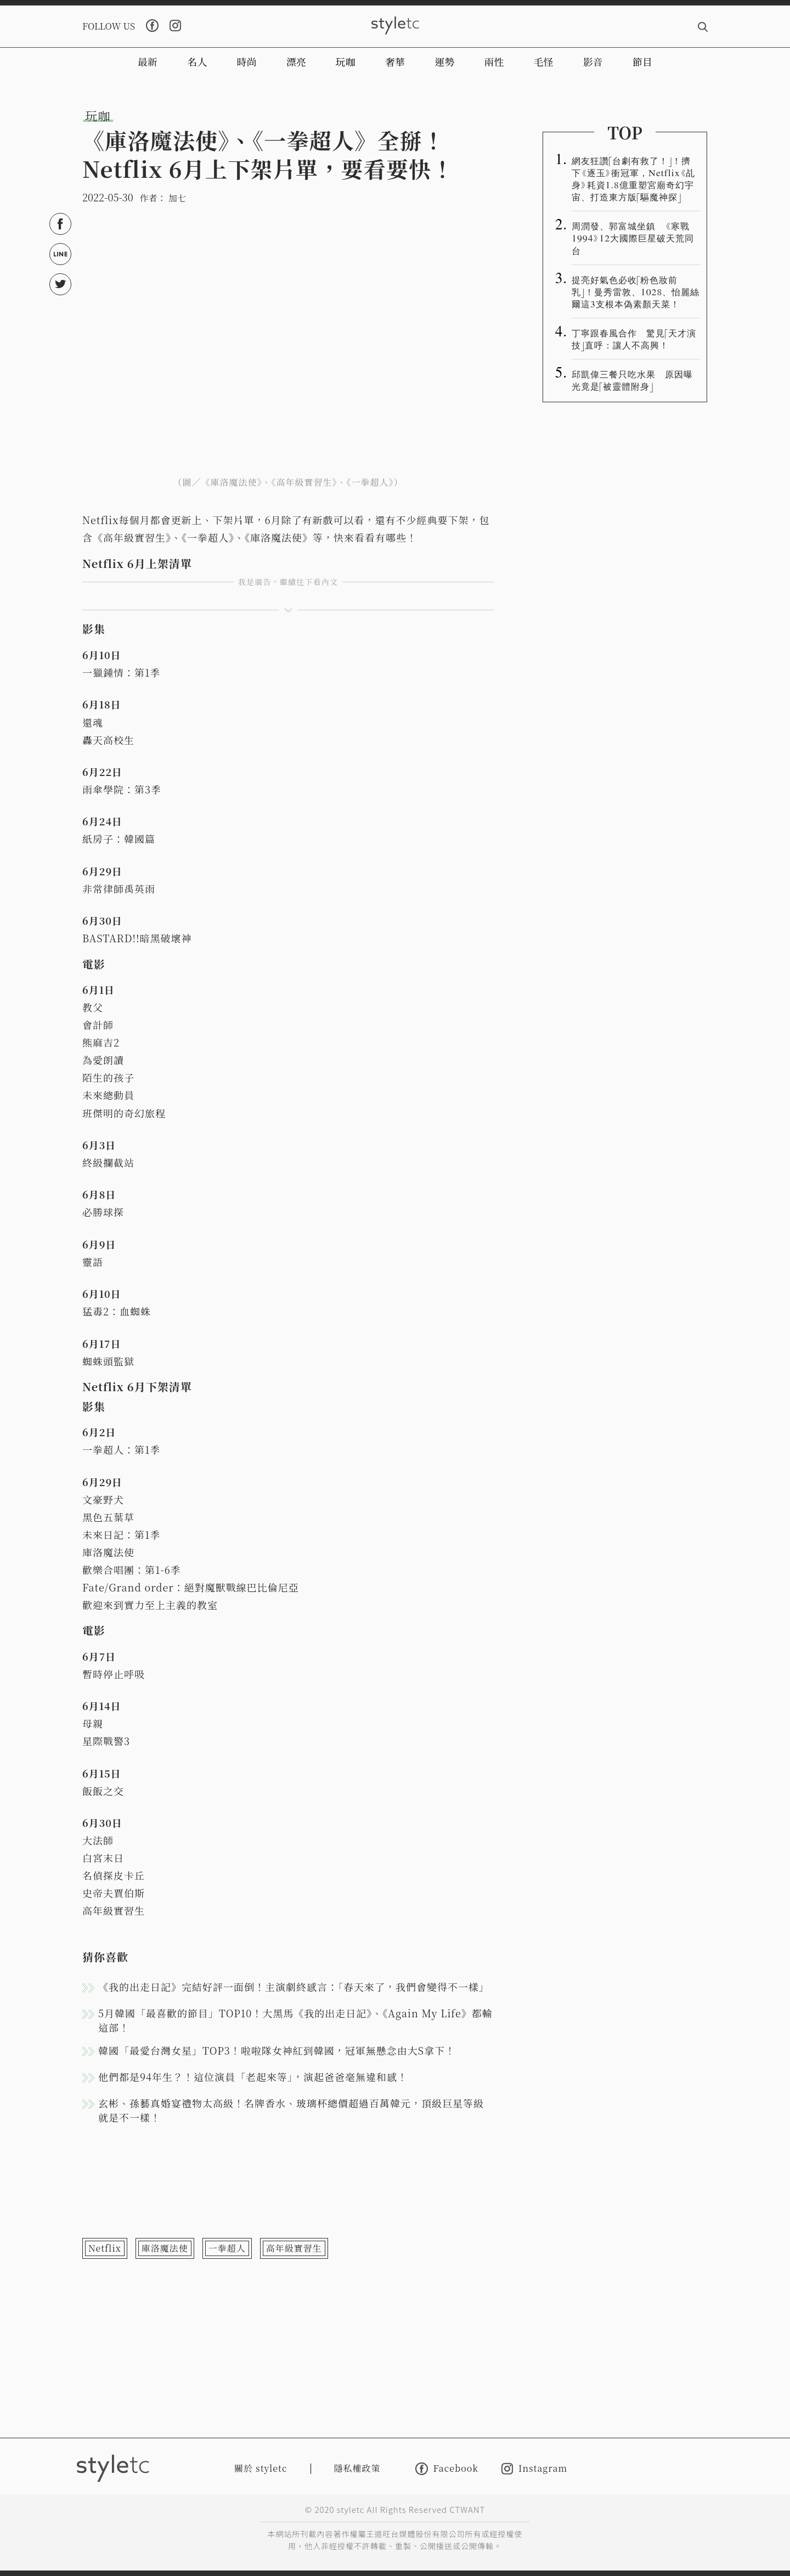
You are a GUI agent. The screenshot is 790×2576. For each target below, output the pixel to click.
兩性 (494, 61)
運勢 (444, 61)
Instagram (534, 2468)
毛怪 (544, 61)
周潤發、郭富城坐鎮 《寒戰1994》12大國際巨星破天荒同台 (633, 237)
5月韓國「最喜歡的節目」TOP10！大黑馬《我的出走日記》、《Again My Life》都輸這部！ (295, 2020)
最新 (147, 61)
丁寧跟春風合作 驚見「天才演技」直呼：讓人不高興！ (634, 338)
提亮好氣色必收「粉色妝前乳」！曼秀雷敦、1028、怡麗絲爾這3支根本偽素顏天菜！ (635, 291)
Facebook (446, 2468)
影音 (593, 61)
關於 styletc (260, 2468)
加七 (177, 198)
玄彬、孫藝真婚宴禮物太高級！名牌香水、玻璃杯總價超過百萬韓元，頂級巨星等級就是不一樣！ (291, 2110)
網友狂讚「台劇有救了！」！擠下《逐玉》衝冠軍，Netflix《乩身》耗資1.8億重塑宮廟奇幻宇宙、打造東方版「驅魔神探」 (633, 178)
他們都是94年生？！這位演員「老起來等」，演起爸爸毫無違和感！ (253, 2076)
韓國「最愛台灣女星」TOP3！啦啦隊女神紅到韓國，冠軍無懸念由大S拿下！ (276, 2050)
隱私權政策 (357, 2468)
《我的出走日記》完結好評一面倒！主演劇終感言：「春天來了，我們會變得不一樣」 (293, 1986)
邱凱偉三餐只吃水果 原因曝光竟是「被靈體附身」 (632, 380)
